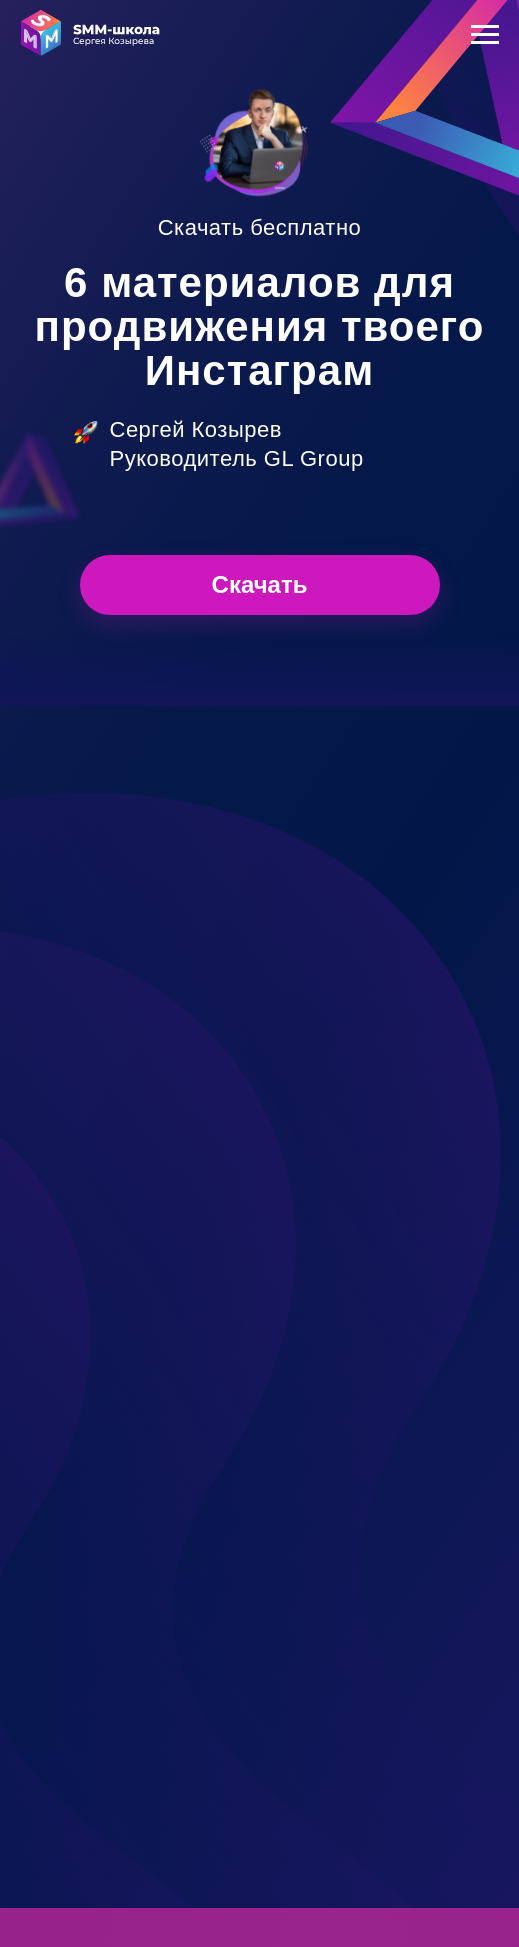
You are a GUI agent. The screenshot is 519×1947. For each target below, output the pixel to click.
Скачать (260, 584)
